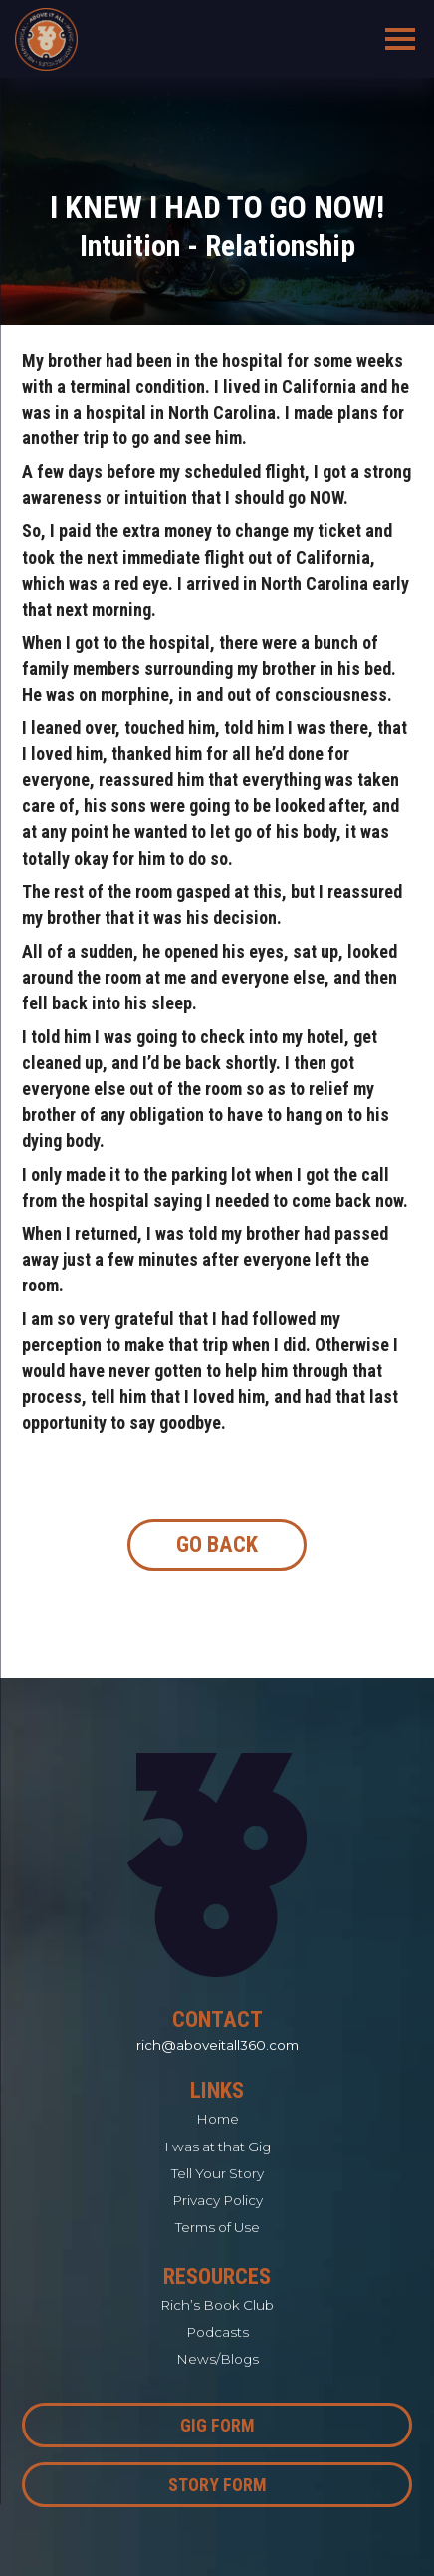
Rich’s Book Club (217, 2305)
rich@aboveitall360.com (217, 2045)
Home (217, 2119)
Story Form (217, 2484)
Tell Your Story (217, 2173)
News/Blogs (217, 2359)
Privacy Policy (217, 2200)
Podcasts (217, 2332)
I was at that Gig (217, 2146)
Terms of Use (217, 2227)
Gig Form (217, 2425)
